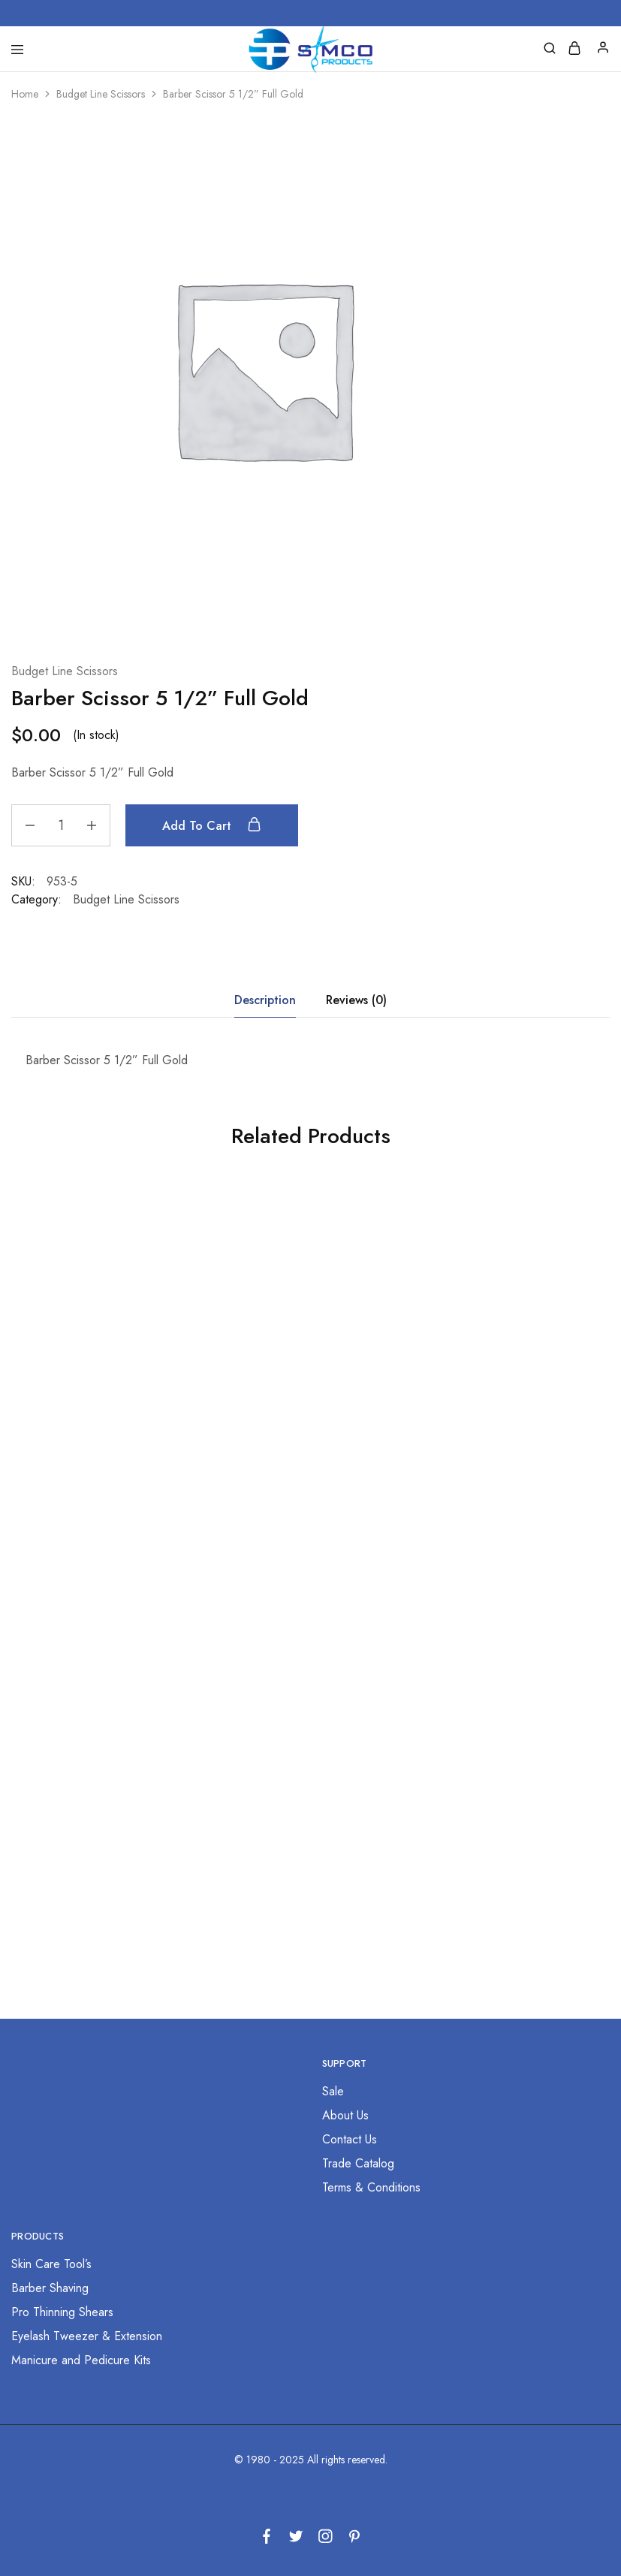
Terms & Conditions (371, 2187)
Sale (333, 2091)
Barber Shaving (50, 2288)
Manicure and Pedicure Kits (81, 2360)
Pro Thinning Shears (62, 2312)
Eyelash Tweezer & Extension (86, 2336)
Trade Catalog (358, 2163)
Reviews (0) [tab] (356, 1000)
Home (24, 93)
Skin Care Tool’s (51, 2264)
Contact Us (349, 2139)
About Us (345, 2115)
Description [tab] (265, 1000)
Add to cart (211, 825)
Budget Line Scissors (100, 93)
